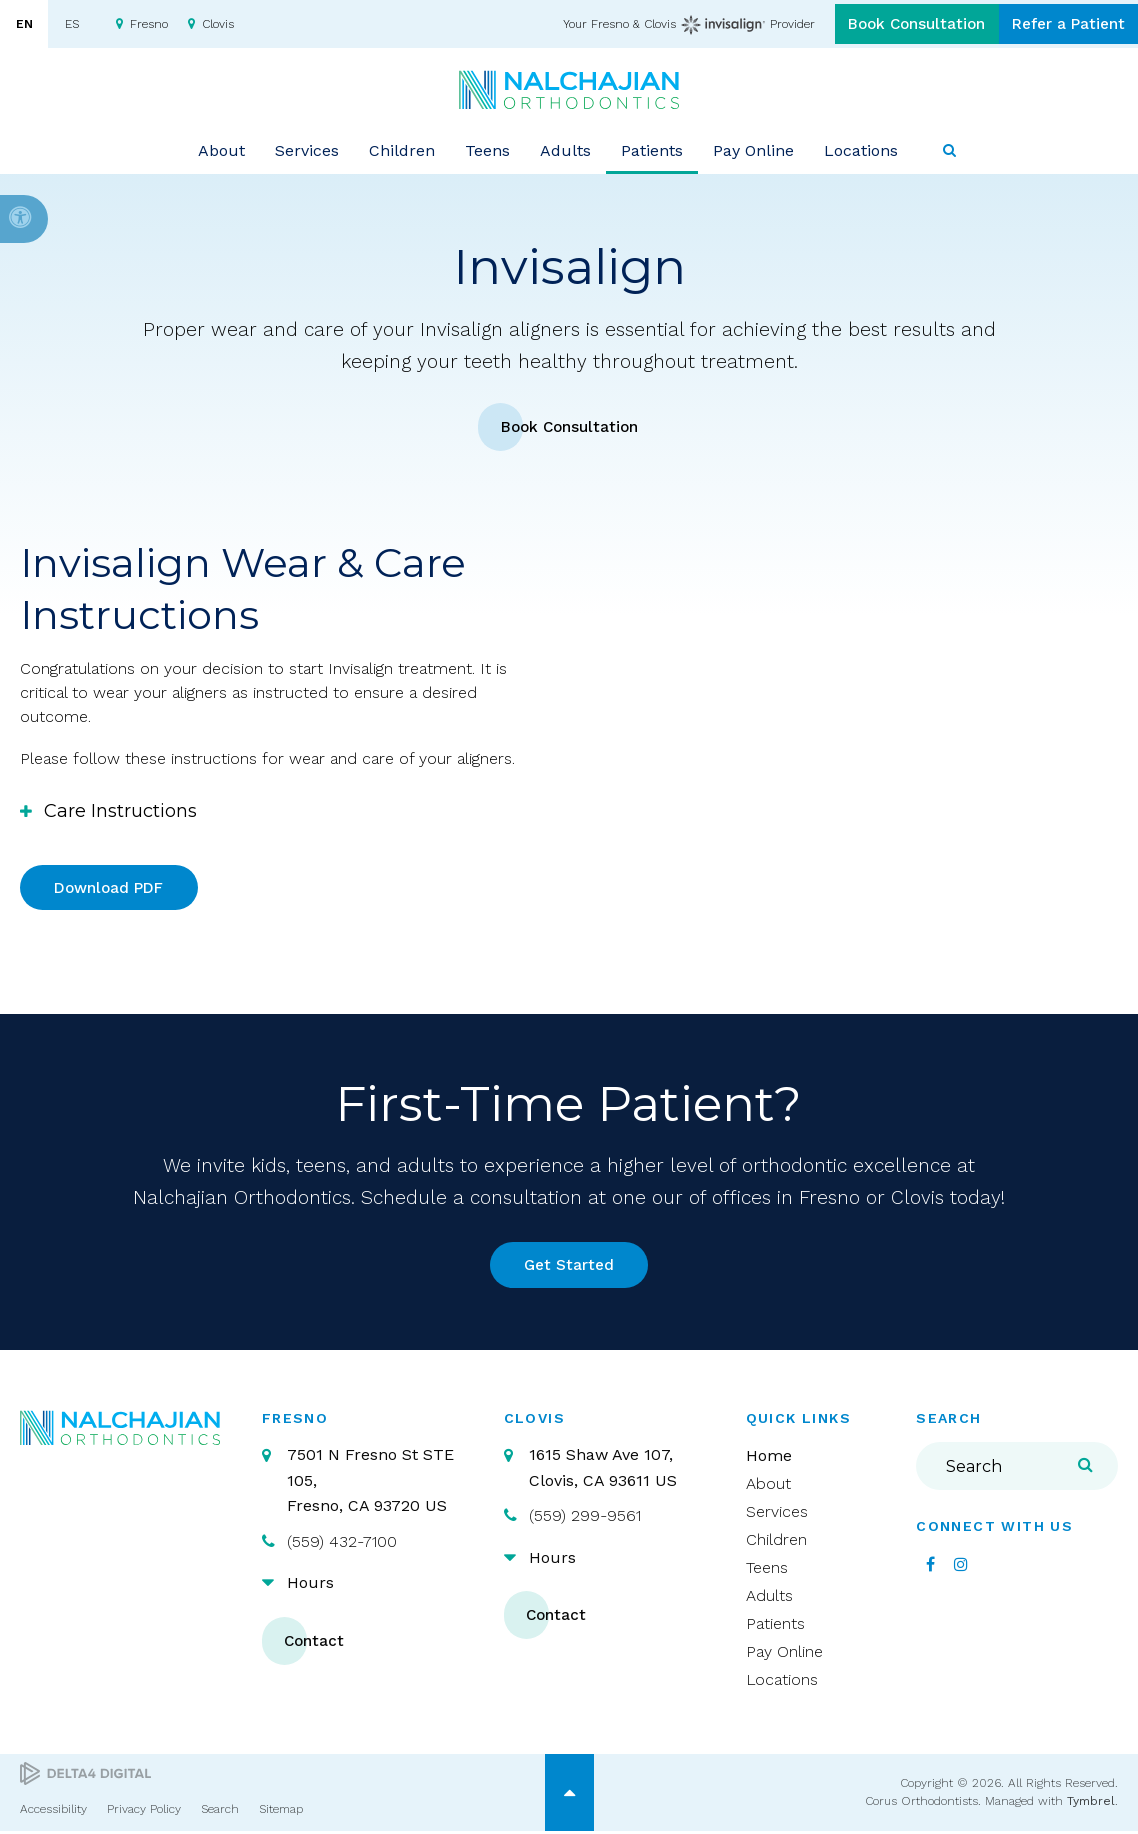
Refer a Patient (1061, 24)
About (768, 1487)
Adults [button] (565, 149)
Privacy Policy (144, 1812)
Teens (767, 1571)
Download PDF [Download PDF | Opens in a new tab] (112, 889)
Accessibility (53, 1812)
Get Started (569, 1267)
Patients (775, 1627)
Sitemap (281, 1812)
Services (777, 1515)
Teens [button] (487, 149)
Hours (310, 1586)
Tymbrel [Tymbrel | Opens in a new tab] (1091, 1805)
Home (769, 1459)
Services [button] (307, 149)
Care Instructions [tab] (120, 812)
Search (220, 1812)
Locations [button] (861, 149)
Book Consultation (896, 24)
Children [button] (402, 149)
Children (776, 1543)
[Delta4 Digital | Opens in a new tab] (85, 1777)
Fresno (149, 24)
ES (72, 24)
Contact (317, 1644)
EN (24, 24)
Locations (782, 1683)
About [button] (221, 149)
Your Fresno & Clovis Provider (662, 25)
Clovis (218, 24)
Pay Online (753, 149)
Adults (769, 1599)
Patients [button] (652, 149)
